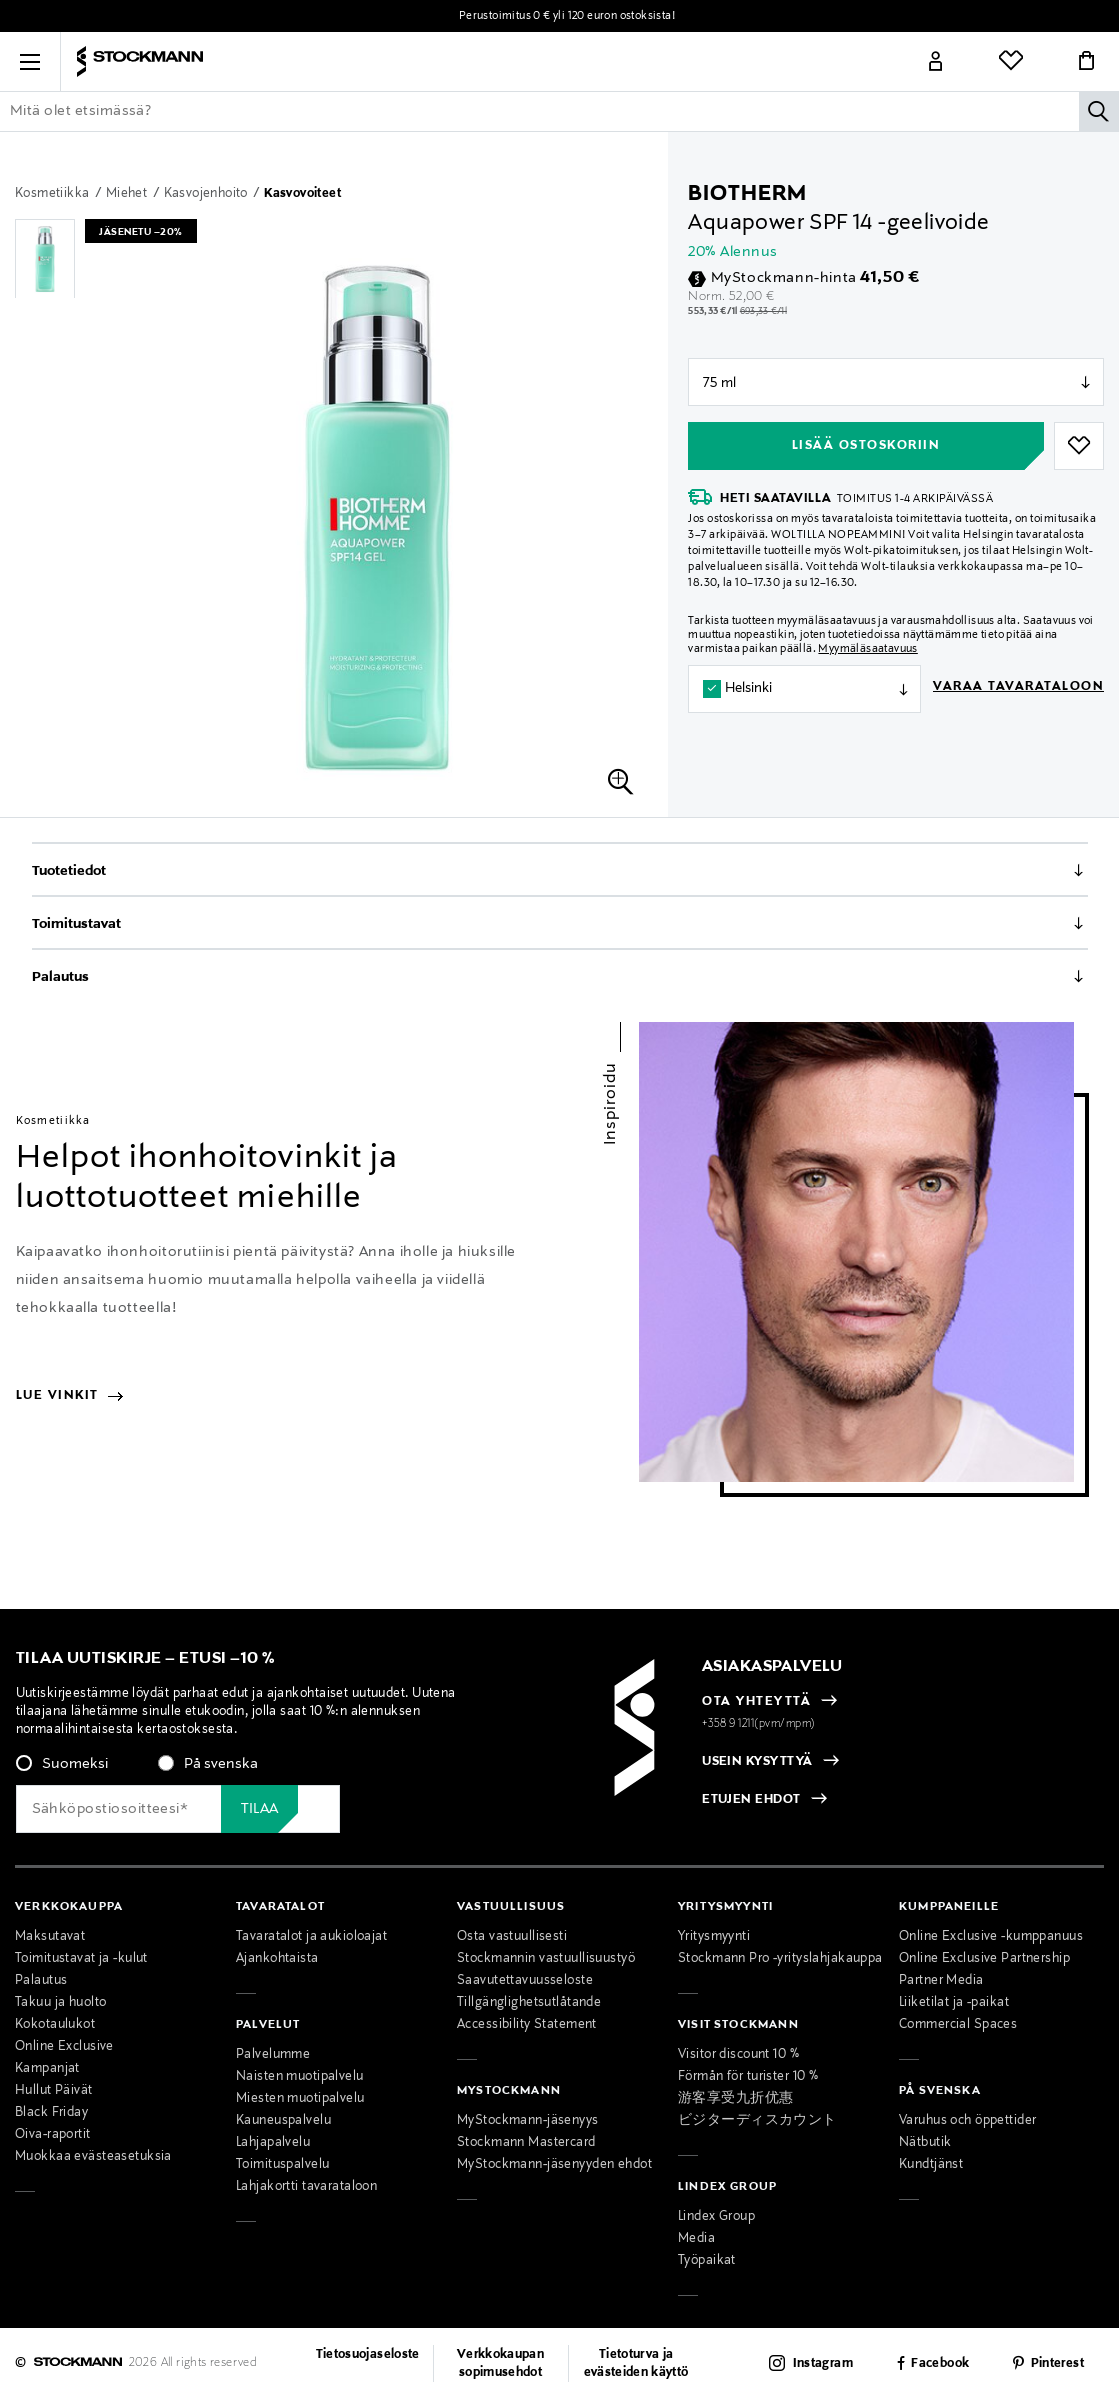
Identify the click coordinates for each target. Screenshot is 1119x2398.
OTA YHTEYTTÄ (756, 1702)
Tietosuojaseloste (368, 2355)
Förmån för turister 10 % (748, 2077)
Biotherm (747, 194)
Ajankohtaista (277, 1959)
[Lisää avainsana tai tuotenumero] (559, 111)
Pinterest (1057, 2364)
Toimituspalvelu (282, 2165)
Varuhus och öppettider (967, 2121)
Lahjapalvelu (273, 2143)
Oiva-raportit (53, 2135)
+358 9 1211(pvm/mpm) (759, 1724)
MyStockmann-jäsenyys (528, 2121)
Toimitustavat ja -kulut (81, 1959)
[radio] (62, 1764)
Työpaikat (707, 2261)
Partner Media (941, 1981)
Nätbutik (925, 2143)
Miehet (128, 194)
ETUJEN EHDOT (751, 1800)
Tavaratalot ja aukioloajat (311, 1937)
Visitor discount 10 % (738, 2055)
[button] (30, 62)
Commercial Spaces (958, 2025)
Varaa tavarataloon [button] (1018, 687)
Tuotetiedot (69, 871)
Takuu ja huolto (60, 2003)
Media (696, 2239)
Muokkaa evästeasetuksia (93, 2157)
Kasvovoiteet (302, 194)
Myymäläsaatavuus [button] (867, 649)
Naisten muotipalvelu (300, 2077)
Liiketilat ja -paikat (954, 2003)
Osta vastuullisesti (512, 1937)
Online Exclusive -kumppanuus (991, 1937)
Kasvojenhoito (208, 194)
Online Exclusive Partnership (984, 1959)
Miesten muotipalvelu (300, 2099)
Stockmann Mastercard (526, 2143)
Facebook (940, 2364)
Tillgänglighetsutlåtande (529, 2003)
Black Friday (51, 2113)
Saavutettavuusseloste (525, 1981)
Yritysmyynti (714, 1937)
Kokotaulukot (55, 2025)
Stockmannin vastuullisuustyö (546, 1959)
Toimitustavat (76, 924)
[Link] (936, 62)
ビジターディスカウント (757, 2121)
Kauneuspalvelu (283, 2121)
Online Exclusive (64, 2047)
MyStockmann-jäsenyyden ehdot (554, 2165)
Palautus (60, 977)
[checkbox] (261, 1770)
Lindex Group (716, 2217)
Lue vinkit (69, 1396)
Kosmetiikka (54, 194)
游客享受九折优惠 (735, 2099)
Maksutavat (50, 1937)
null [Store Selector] (896, 382)
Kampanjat (47, 2069)
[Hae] (1099, 111)
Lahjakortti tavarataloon (306, 2187)
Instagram (823, 2364)
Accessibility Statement (527, 2025)
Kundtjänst (931, 2165)
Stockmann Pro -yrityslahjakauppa (780, 1959)
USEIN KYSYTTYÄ (757, 1762)
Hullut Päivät (54, 2091)
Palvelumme (273, 2055)
